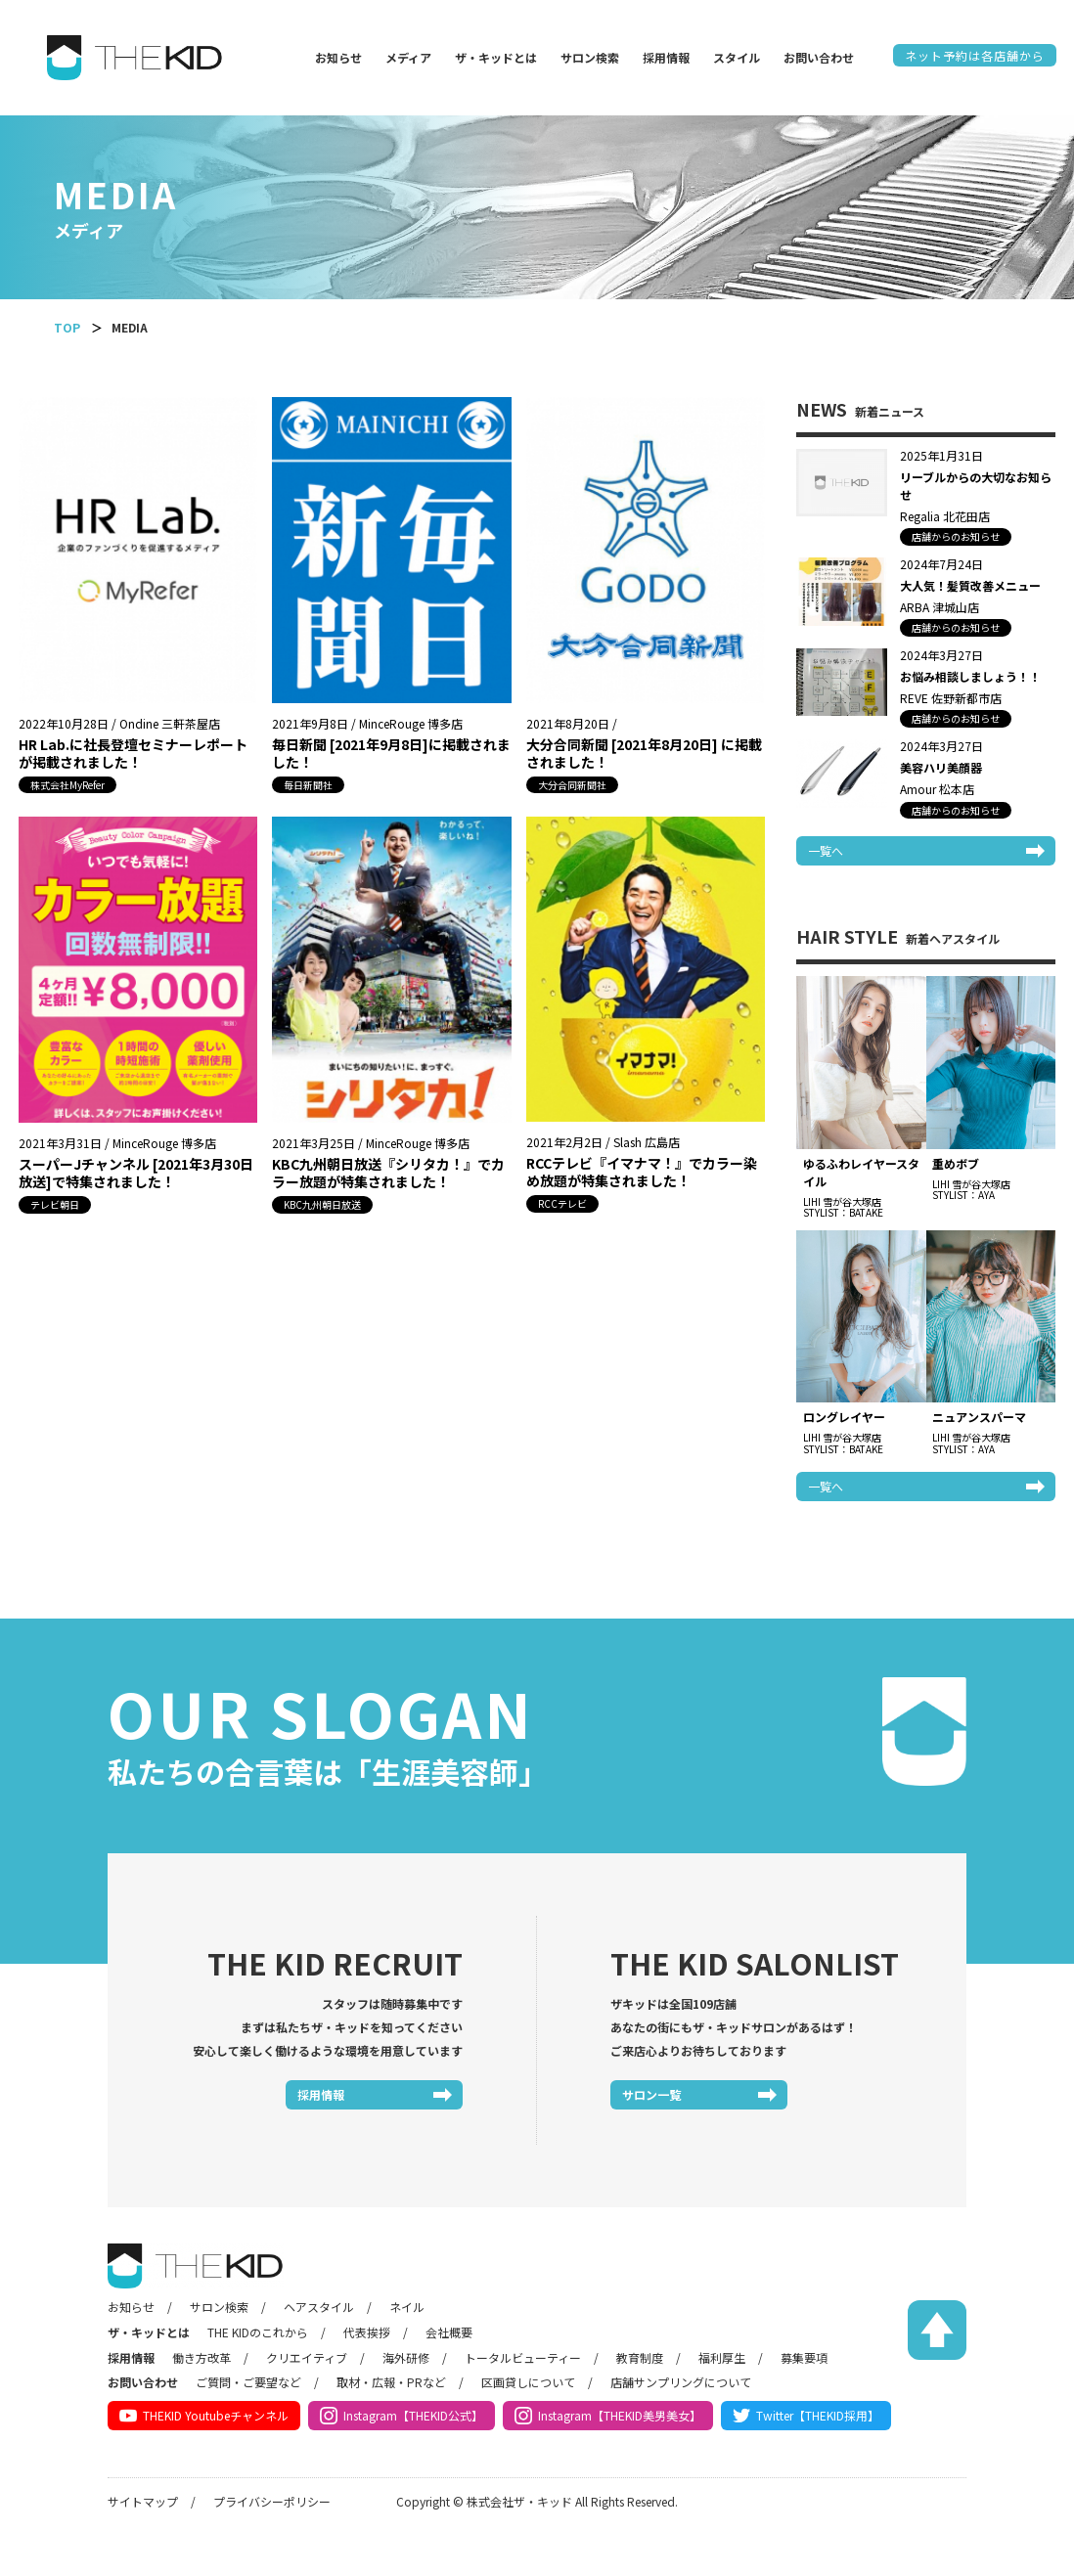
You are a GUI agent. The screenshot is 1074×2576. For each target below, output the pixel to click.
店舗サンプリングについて (680, 2382)
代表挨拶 (366, 2332)
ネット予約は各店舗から (975, 55)
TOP (67, 327)
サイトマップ (143, 2501)
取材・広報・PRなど (391, 2382)
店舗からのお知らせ (956, 536)
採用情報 (666, 57)
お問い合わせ (818, 57)
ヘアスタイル (319, 2306)
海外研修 (405, 2357)
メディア (408, 57)
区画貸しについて (528, 2382)
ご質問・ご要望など (248, 2382)
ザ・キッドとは (496, 57)
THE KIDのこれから (257, 2332)
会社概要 (448, 2332)
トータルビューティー (523, 2357)
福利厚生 (721, 2357)
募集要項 (804, 2357)
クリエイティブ (306, 2357)
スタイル (736, 57)
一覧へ (825, 850)
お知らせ (338, 57)
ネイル (407, 2306)
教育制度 (639, 2357)
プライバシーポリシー (272, 2501)
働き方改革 (201, 2357)
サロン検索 (589, 57)
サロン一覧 (651, 2094)
